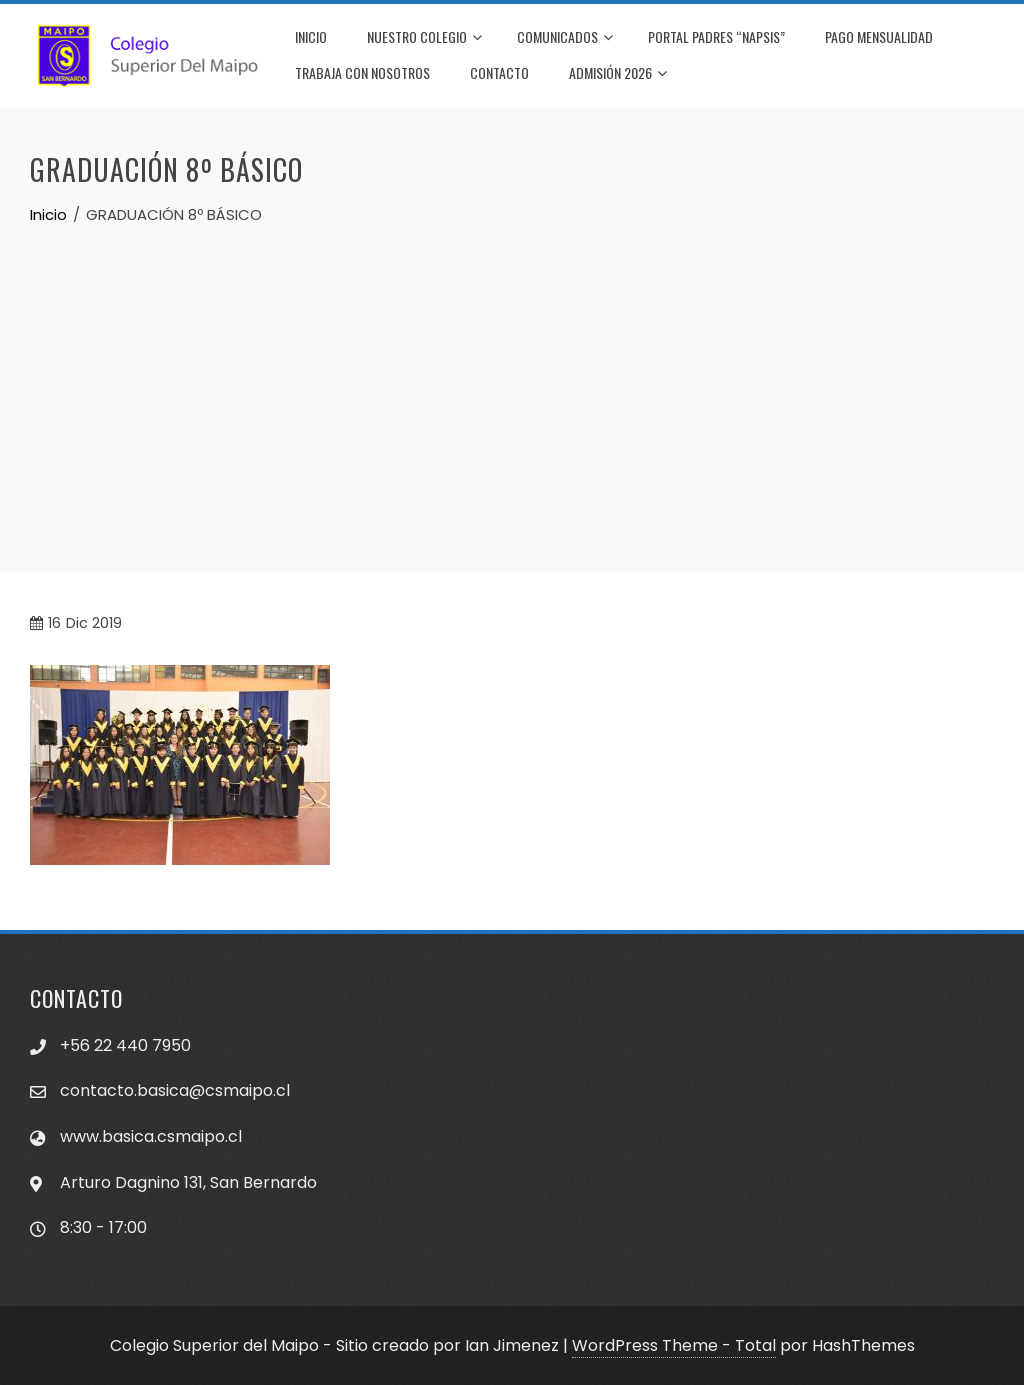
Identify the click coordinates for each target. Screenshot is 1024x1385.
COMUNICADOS (565, 38)
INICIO (311, 36)
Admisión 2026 (618, 74)
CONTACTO (499, 72)
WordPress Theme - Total (674, 1345)
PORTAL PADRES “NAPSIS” (716, 36)
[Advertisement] (512, 377)
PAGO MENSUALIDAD (879, 36)
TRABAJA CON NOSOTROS (362, 72)
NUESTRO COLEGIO (424, 38)
